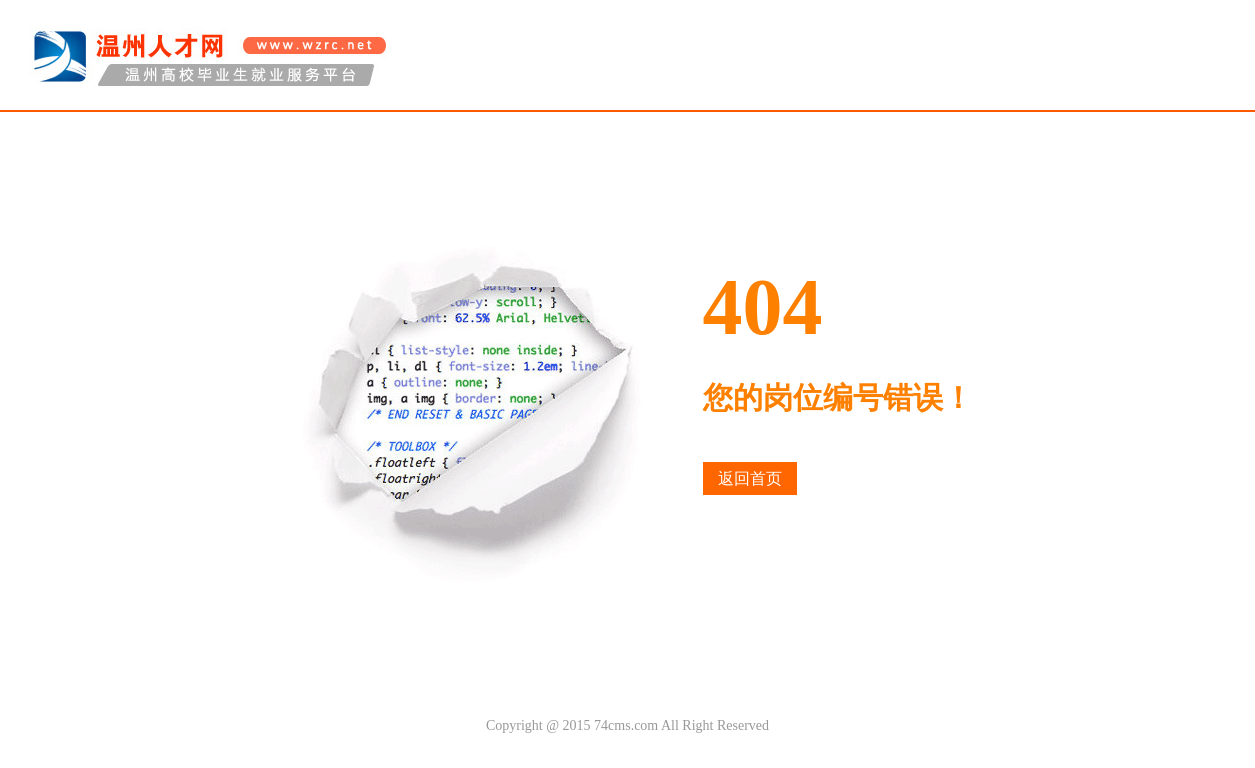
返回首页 (750, 478)
